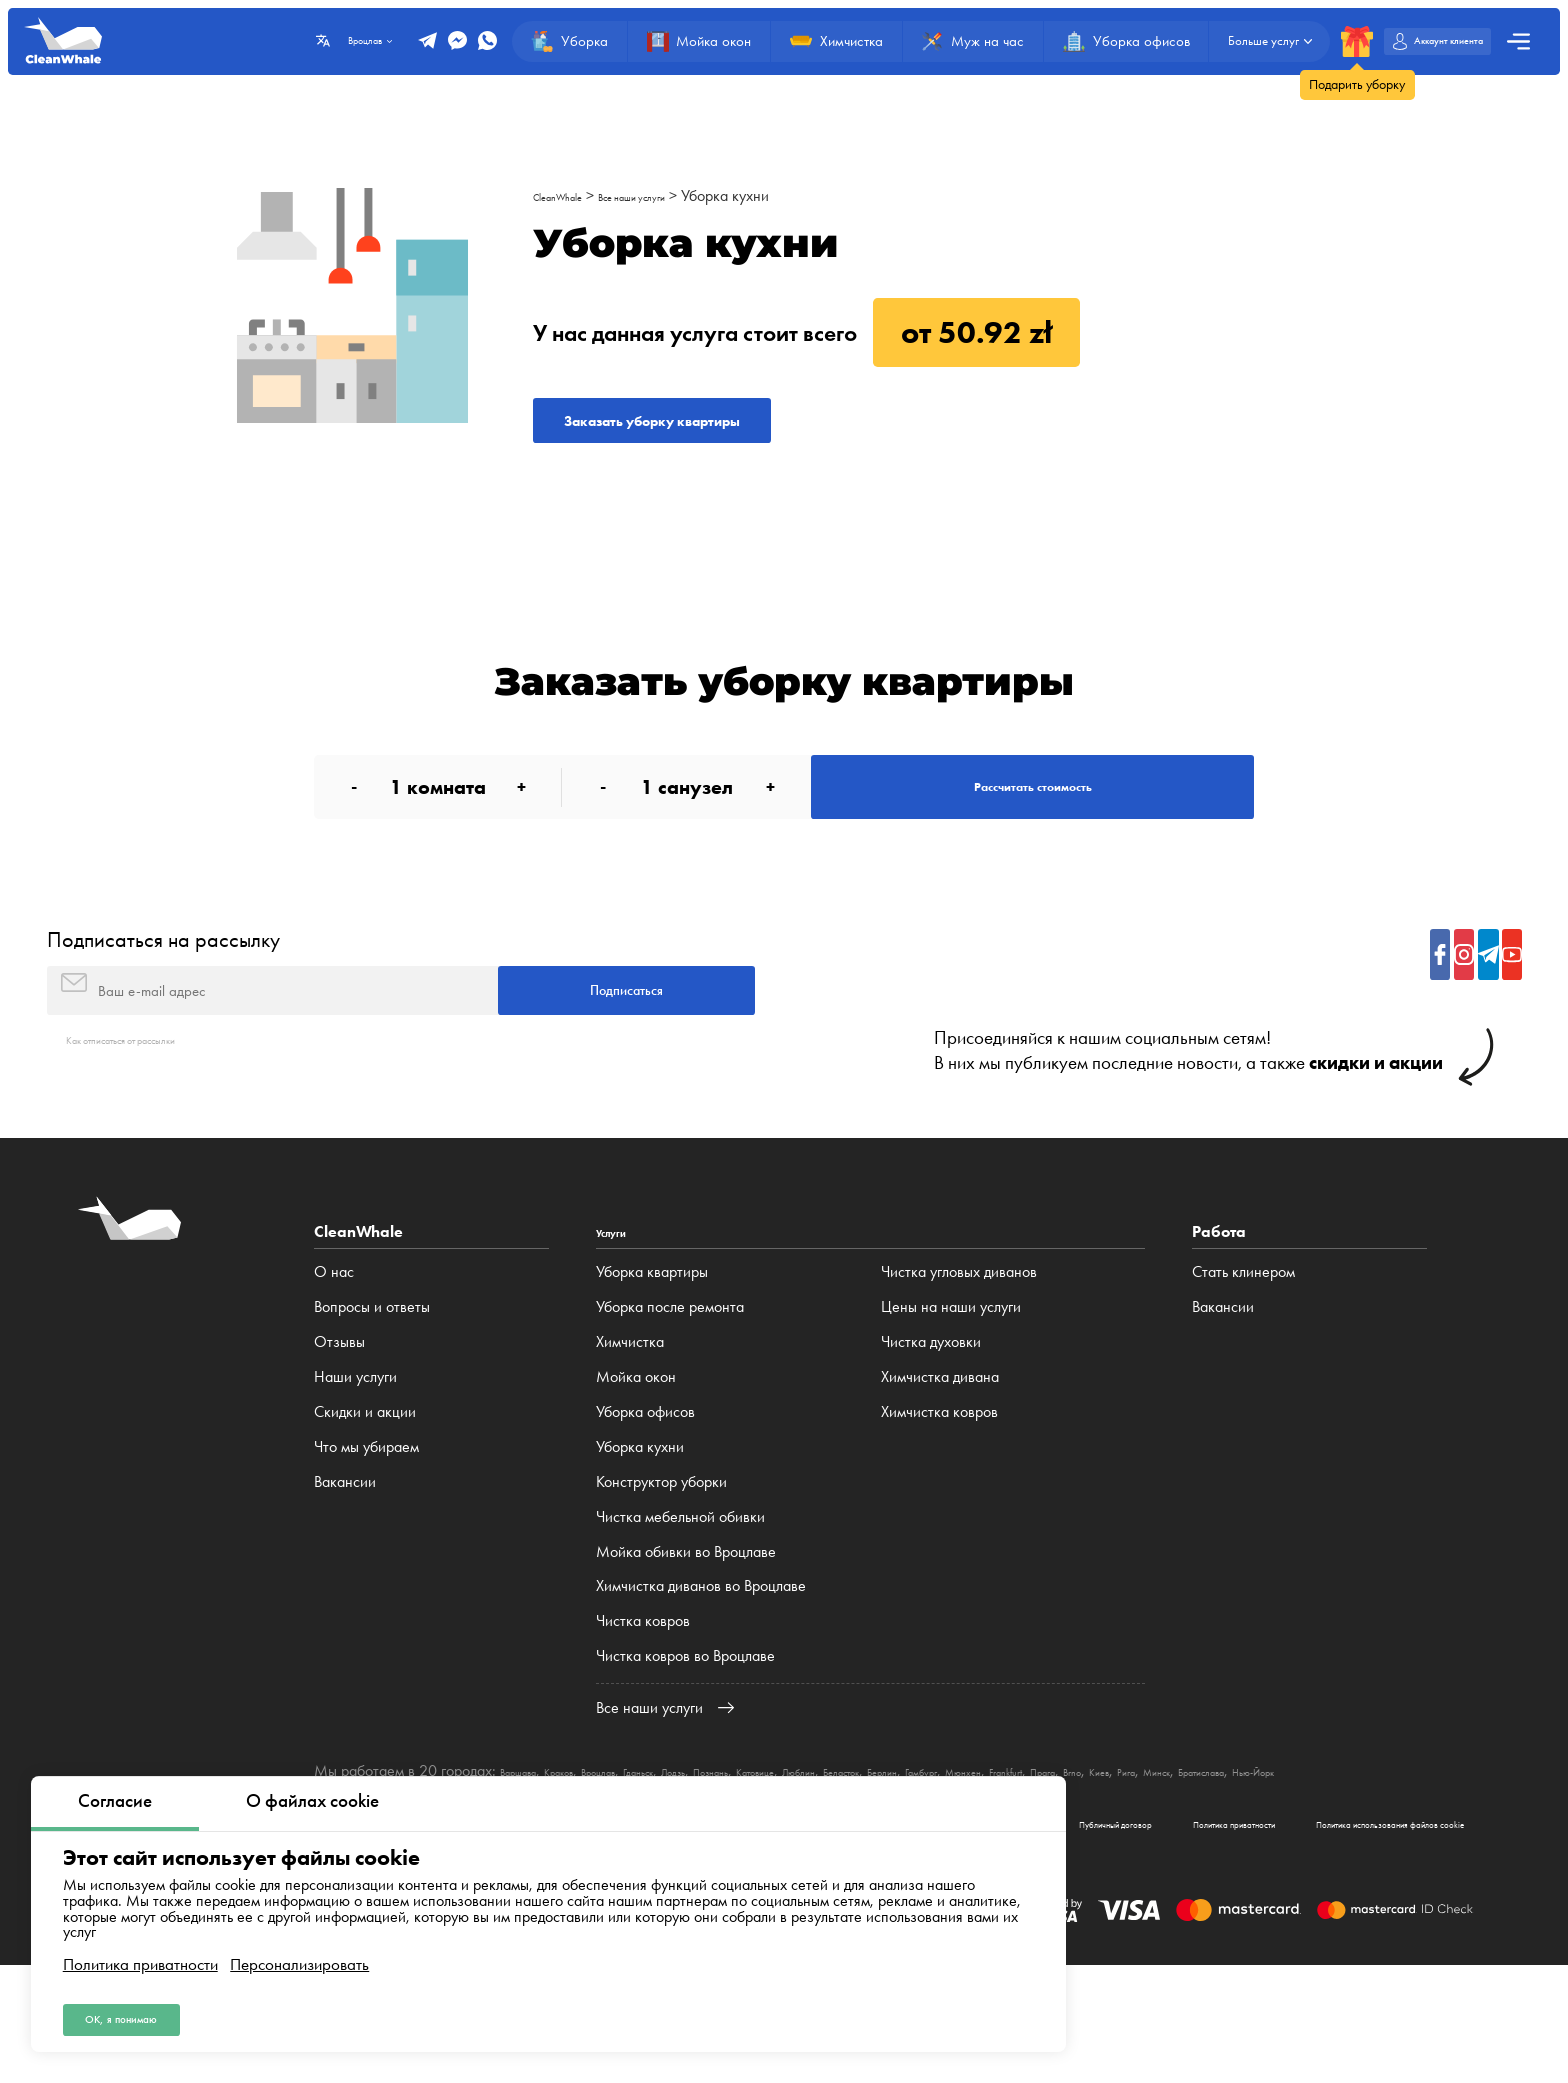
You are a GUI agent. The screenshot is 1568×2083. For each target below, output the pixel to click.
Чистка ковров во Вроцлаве (685, 1740)
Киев (1383, 1854)
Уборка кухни (794, 195)
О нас (334, 1356)
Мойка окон (636, 1460)
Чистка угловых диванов (959, 1356)
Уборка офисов (645, 1495)
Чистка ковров (643, 1705)
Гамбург (1124, 1854)
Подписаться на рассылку (163, 996)
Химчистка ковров (939, 1495)
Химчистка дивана (940, 1460)
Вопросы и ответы (372, 1391)
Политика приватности (140, 1949)
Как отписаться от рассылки (156, 1122)
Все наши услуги (680, 195)
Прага (1302, 1854)
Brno (1344, 1854)
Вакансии (345, 1565)
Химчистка (630, 1425)
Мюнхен (1184, 1854)
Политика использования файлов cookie (1336, 1933)
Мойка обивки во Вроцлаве (686, 1635)
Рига (1421, 1854)
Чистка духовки (931, 1425)
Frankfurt (1247, 1854)
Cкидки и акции (365, 1495)
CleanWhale (572, 195)
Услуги (620, 1316)
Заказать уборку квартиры (720, 432)
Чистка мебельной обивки (680, 1600)
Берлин (1068, 1854)
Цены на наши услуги (951, 1391)
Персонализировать (299, 1949)
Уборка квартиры (652, 1356)
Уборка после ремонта (670, 1391)
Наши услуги (355, 1460)
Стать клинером (1243, 1356)
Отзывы (339, 1425)
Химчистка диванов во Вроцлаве (701, 1670)
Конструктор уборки (661, 1565)
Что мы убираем (366, 1530)
